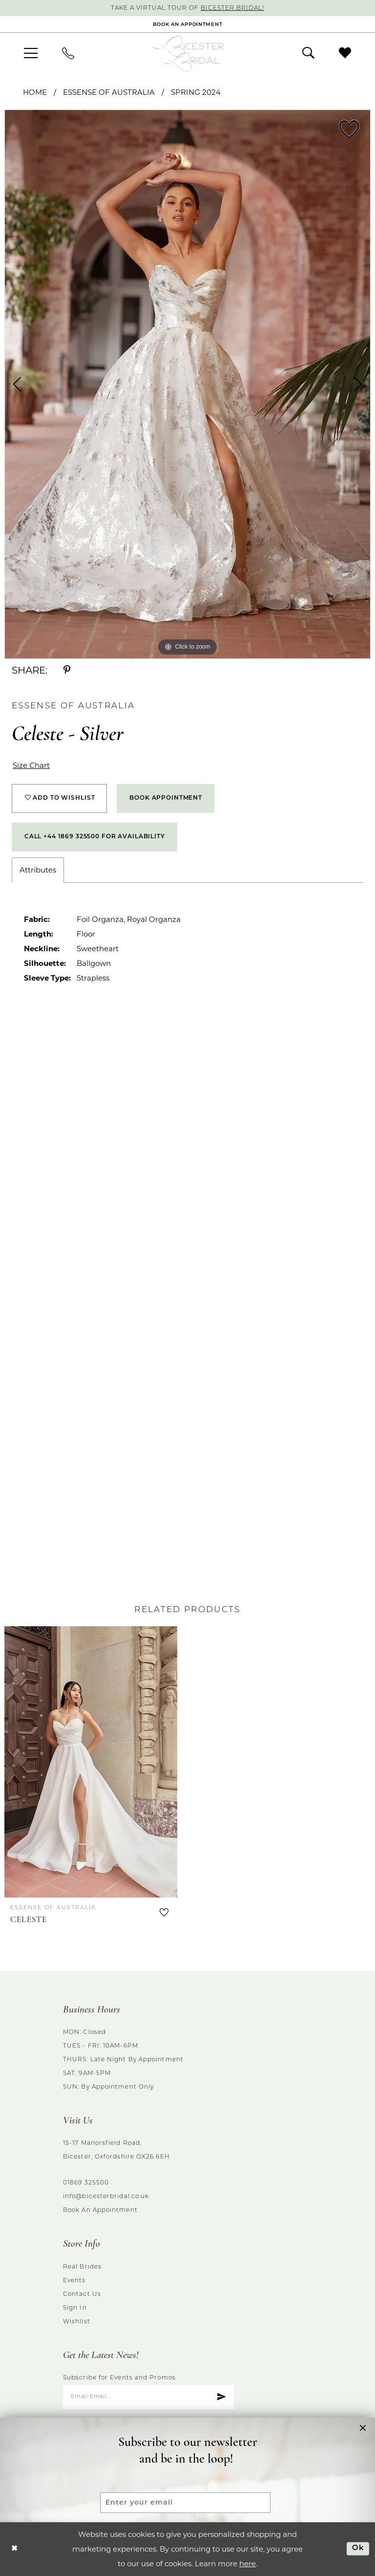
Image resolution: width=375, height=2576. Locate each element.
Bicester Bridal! (232, 8)
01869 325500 (86, 2183)
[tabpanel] (187, 384)
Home (35, 92)
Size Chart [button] (31, 765)
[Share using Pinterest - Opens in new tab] (67, 670)
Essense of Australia (109, 92)
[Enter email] (148, 2397)
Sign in (75, 2308)
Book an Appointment (100, 2210)
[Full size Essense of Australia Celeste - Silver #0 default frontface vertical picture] (187, 384)
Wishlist (76, 2322)
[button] (31, 53)
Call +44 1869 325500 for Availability (94, 837)
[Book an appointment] (187, 24)
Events (74, 2281)
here (247, 2563)
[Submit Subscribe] (221, 2397)
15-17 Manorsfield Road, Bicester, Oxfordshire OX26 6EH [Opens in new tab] (116, 2150)
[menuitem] (31, 53)
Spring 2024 (196, 92)
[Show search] (308, 53)
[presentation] (90, 1762)
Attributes (38, 869)
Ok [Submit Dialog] (358, 2548)
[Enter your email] (185, 2502)
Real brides (82, 2267)
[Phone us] (68, 53)
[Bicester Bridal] (187, 53)
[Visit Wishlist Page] (345, 53)
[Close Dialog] (14, 2548)
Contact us (82, 2294)
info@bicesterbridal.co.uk (106, 2197)
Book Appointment (165, 798)
